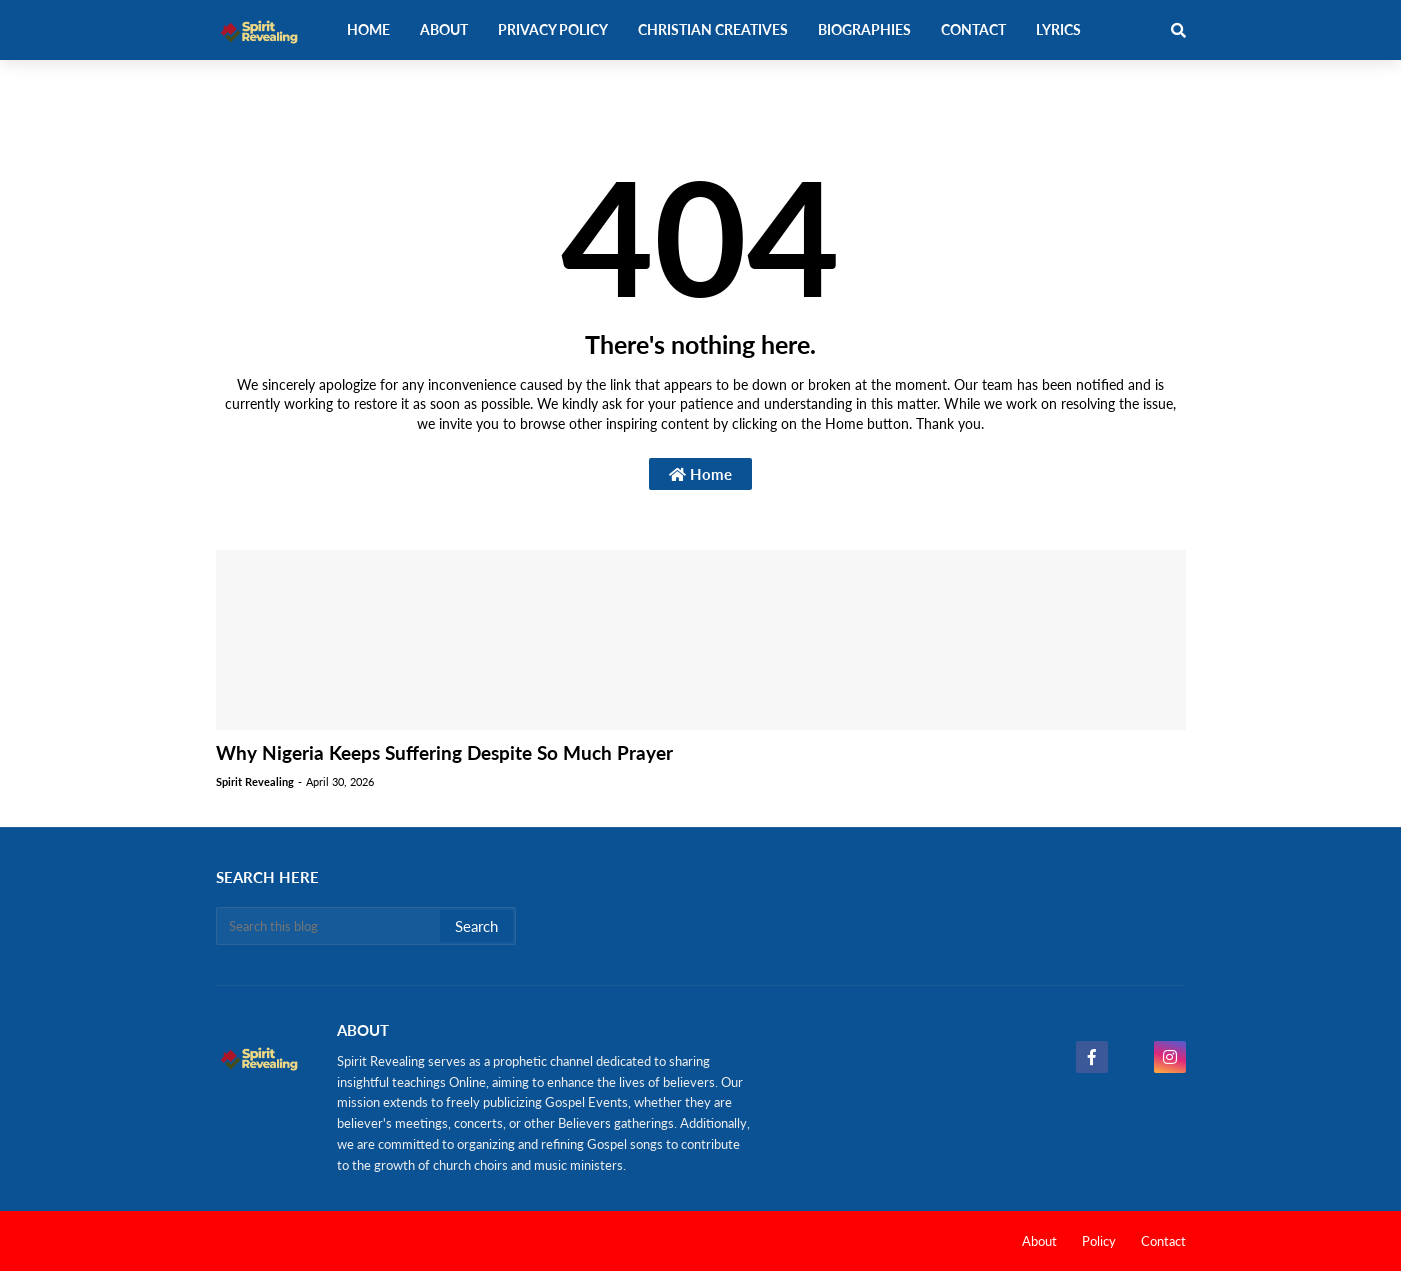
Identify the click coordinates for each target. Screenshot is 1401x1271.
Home (700, 474)
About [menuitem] (444, 29)
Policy (1099, 1241)
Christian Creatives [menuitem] (713, 29)
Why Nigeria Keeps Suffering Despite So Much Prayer (444, 752)
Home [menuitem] (368, 29)
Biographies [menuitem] (864, 29)
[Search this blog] (329, 926)
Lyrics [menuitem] (1058, 29)
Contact (1163, 1241)
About (1039, 1241)
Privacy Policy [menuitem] (553, 29)
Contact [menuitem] (973, 29)
